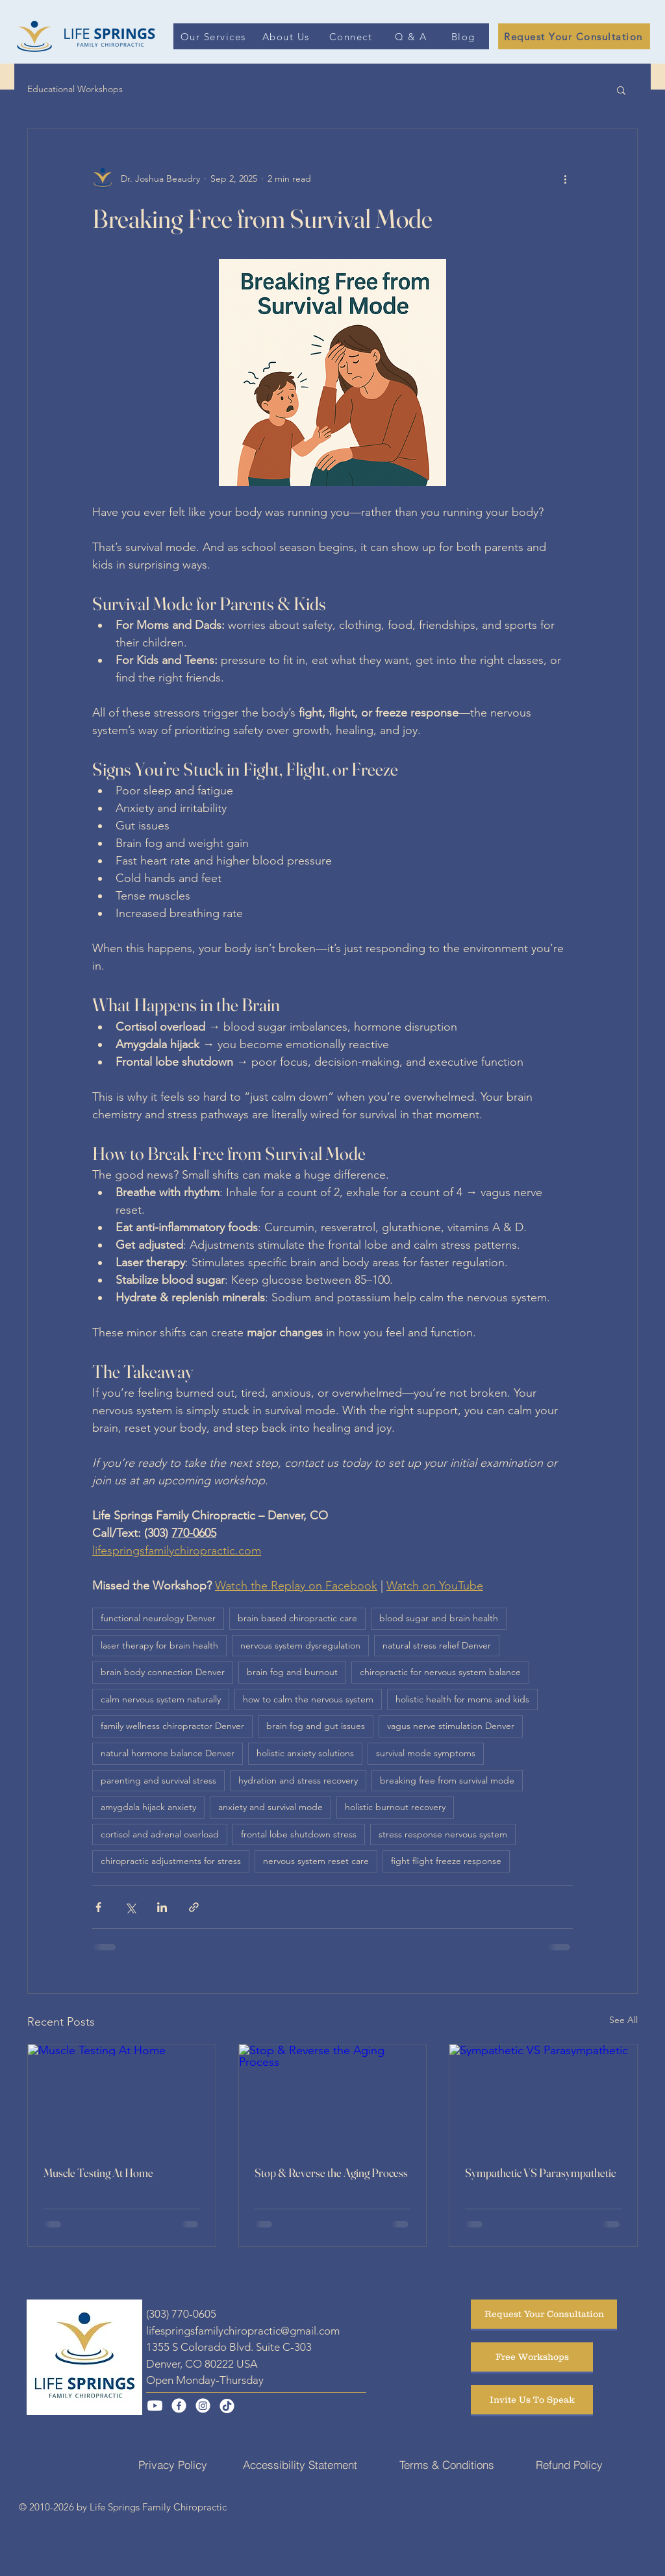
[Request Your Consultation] (574, 36)
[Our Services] (214, 36)
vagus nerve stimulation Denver (450, 1726)
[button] (621, 89)
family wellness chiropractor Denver (172, 1726)
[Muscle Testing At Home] (122, 2097)
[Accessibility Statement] (300, 2464)
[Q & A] (412, 36)
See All (623, 2020)
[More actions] (565, 178)
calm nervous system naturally (161, 1699)
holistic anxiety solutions (305, 1753)
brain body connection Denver (163, 1672)
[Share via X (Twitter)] (130, 1907)
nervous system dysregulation (300, 1645)
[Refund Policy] (569, 2464)
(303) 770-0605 (181, 2313)
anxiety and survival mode (270, 1807)
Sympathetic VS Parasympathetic (540, 2172)
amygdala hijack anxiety (148, 1807)
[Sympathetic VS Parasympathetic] (543, 2097)
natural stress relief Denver (437, 1645)
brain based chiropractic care (297, 1618)
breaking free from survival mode (447, 1780)
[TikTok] (227, 2405)
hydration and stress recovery (298, 1780)
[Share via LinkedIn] (162, 1907)
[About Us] (287, 36)
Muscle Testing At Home (98, 2172)
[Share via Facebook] (98, 1907)
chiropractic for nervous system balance (440, 1672)
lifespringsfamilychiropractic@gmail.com (243, 2330)
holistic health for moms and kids (462, 1699)
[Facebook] (179, 2405)
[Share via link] (194, 1907)
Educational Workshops (75, 89)
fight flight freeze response (446, 1861)
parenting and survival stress (158, 1780)
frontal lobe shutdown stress (299, 1834)
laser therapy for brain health (159, 1645)
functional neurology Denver (158, 1618)
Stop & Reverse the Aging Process (331, 2172)
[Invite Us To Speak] (532, 2399)
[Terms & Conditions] (447, 2464)
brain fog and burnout (292, 1672)
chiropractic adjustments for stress (171, 1861)
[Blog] (464, 36)
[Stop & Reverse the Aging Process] (333, 2097)
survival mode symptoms (425, 1753)
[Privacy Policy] (172, 2464)
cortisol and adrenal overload (160, 1834)
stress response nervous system (443, 1834)
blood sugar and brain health (438, 1618)
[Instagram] (203, 2405)
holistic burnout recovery (395, 1807)
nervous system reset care (316, 1861)
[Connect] (352, 36)
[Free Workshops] (532, 2357)
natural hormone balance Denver (167, 1753)
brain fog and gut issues (315, 1726)
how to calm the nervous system (308, 1699)
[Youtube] (155, 2405)
